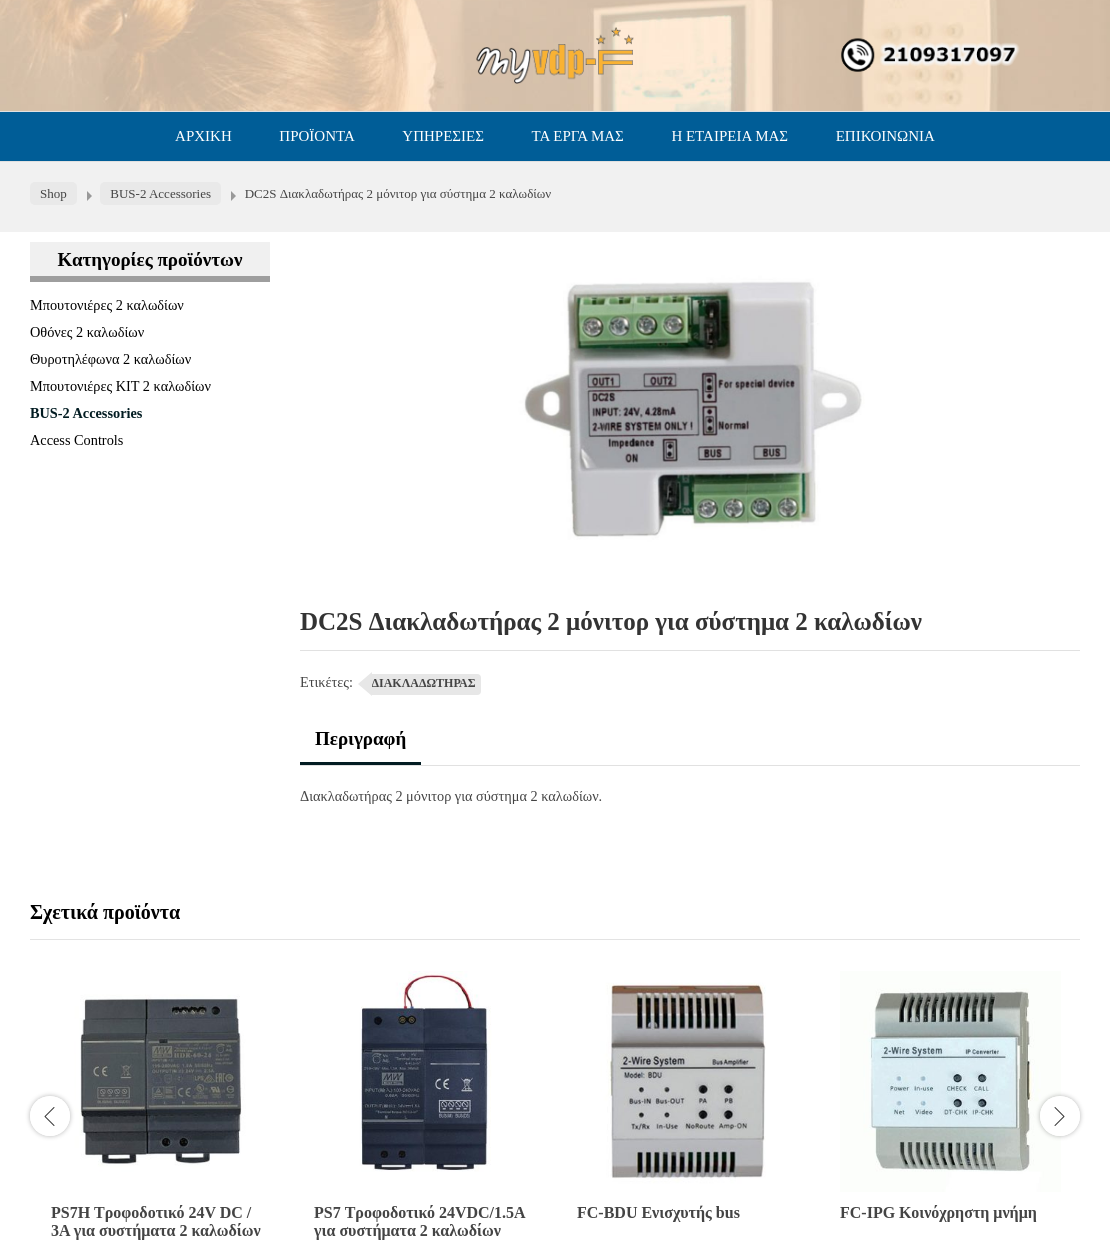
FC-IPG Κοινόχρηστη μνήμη (938, 1212)
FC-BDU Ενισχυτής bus (658, 1212)
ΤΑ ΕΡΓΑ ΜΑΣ (578, 136)
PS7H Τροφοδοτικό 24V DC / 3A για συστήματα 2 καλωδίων (156, 1221)
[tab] (360, 746)
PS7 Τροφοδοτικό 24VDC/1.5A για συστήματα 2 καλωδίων (419, 1221)
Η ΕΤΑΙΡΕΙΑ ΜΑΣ (729, 136)
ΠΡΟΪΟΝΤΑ (316, 136)
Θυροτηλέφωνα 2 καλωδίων (110, 359)
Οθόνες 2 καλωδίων (87, 332)
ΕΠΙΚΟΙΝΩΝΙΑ (885, 136)
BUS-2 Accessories (86, 413)
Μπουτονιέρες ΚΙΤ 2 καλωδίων (120, 386)
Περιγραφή (360, 738)
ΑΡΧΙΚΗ (203, 136)
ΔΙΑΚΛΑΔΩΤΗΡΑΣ (424, 683)
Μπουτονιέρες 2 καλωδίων (107, 305)
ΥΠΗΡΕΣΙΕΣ (443, 136)
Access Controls (76, 440)
